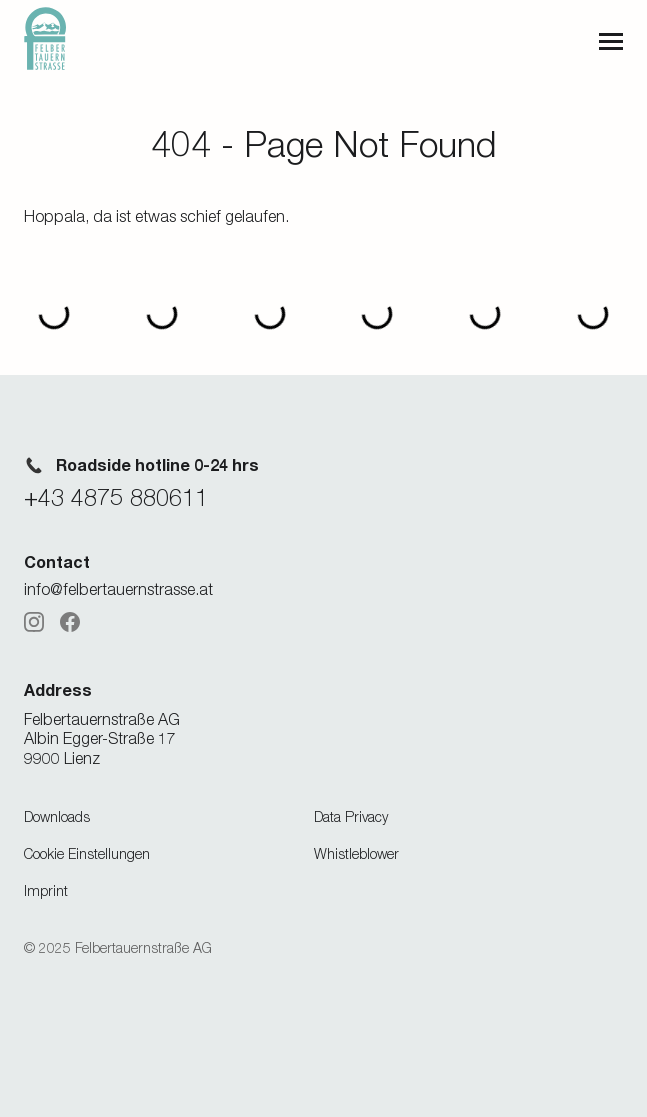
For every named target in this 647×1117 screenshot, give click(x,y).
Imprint (46, 890)
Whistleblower (356, 853)
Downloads (57, 816)
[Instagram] (34, 622)
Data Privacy (351, 816)
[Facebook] (70, 622)
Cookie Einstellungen (87, 853)
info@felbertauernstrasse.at (118, 589)
